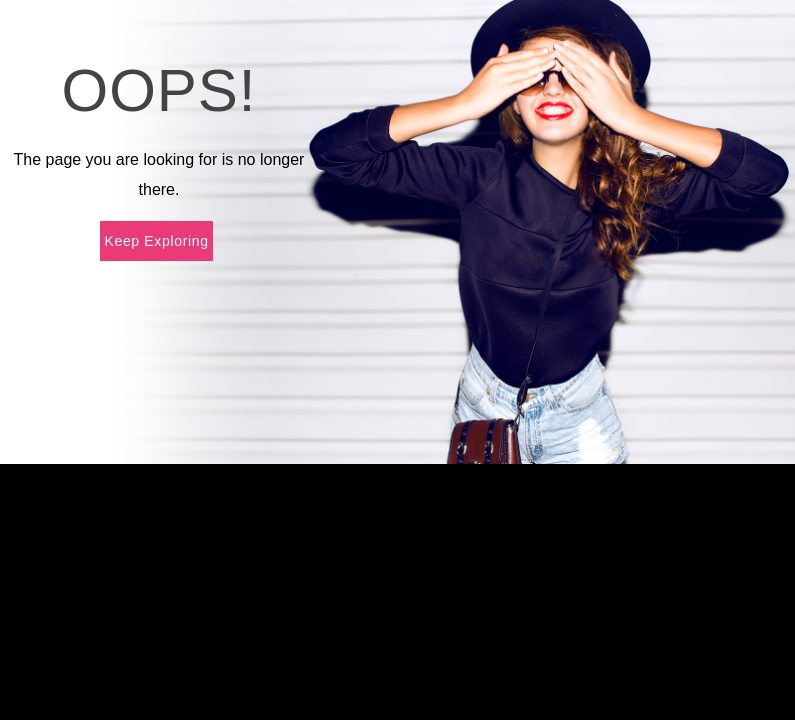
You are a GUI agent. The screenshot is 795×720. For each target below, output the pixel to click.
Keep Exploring (156, 241)
